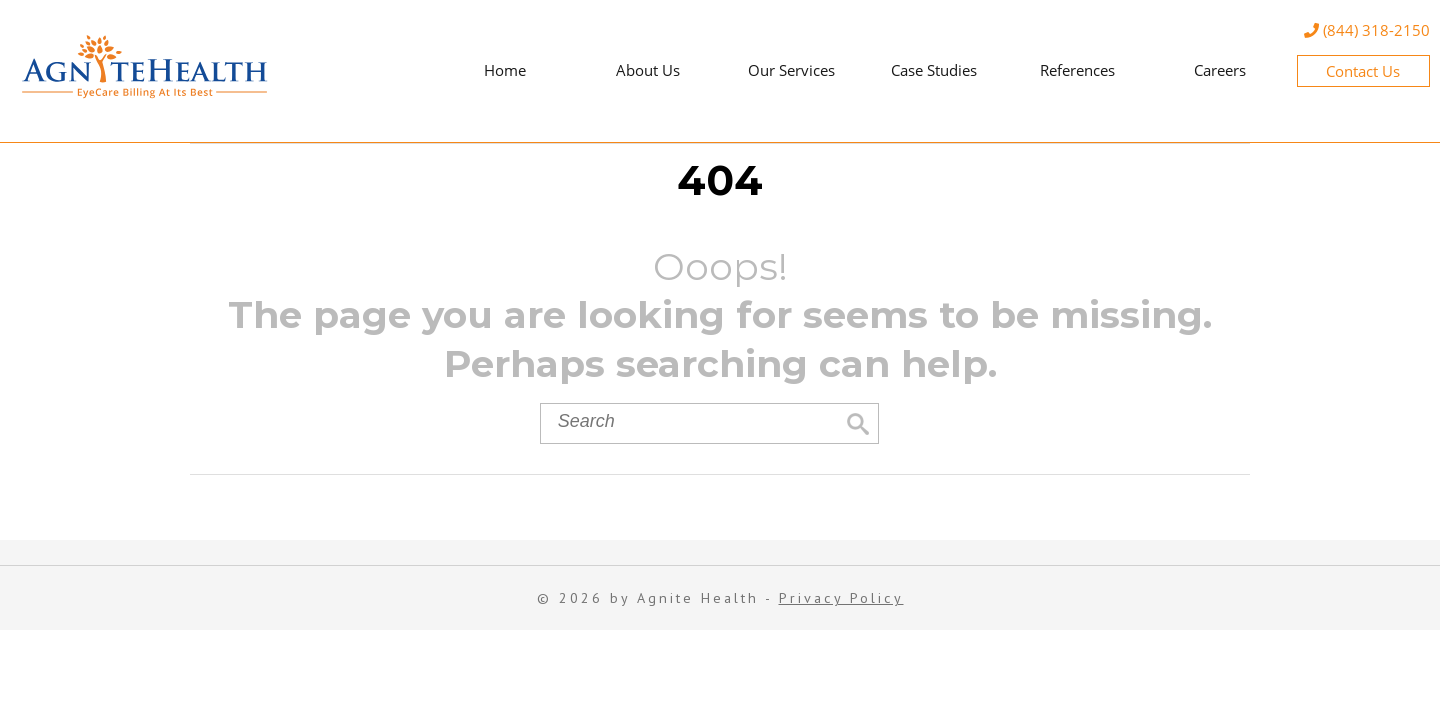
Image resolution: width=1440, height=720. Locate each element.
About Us (648, 70)
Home (505, 70)
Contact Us (1363, 71)
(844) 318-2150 (1367, 30)
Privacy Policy (841, 598)
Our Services (791, 70)
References (1077, 70)
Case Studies (934, 70)
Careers (1220, 70)
